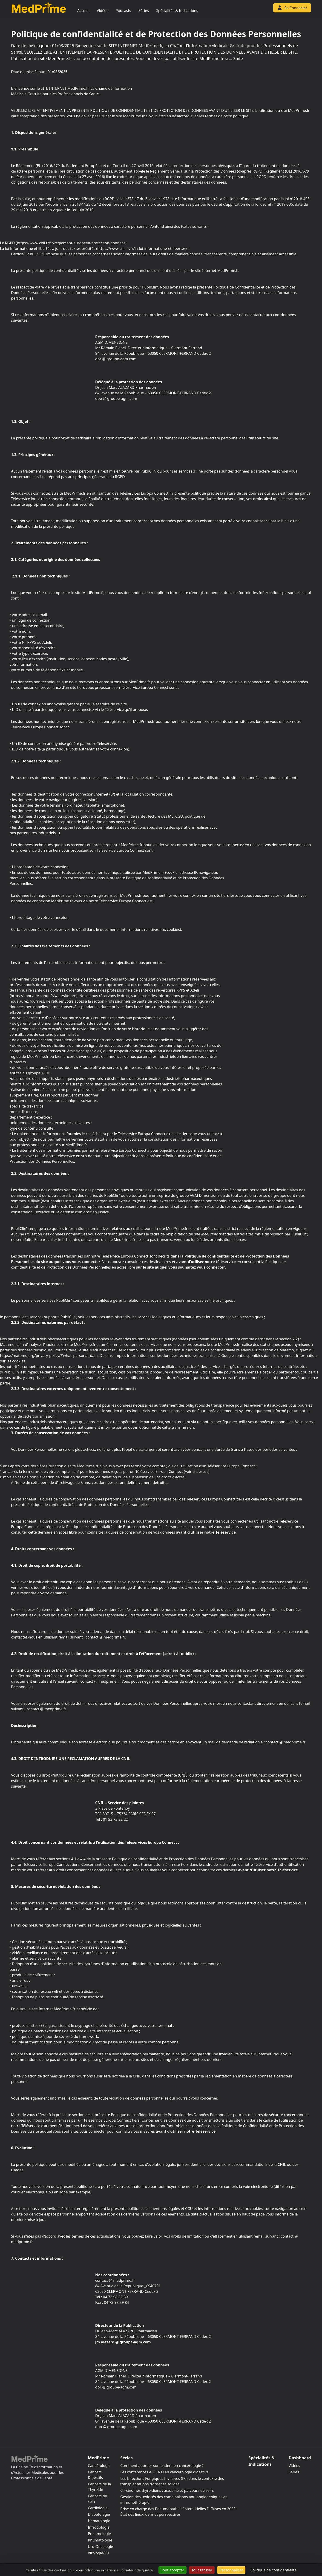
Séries (143, 10)
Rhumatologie (100, 2540)
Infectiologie (98, 2527)
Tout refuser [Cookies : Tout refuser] (201, 2570)
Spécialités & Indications (177, 10)
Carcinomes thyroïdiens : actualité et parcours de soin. (167, 2490)
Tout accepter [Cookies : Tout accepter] (172, 2570)
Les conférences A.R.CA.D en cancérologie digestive (164, 2472)
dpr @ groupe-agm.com (115, 358)
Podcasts (123, 10)
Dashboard (300, 2458)
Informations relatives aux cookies (150, 929)
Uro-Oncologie (100, 2546)
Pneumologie (99, 2533)
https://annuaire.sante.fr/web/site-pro (43, 995)
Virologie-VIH (99, 2553)
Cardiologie (98, 2507)
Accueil (83, 10)
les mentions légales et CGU (169, 2208)
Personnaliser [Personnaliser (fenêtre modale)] (231, 2570)
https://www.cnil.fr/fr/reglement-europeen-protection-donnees (71, 242)
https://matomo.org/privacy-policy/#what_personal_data (49, 1355)
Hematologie (99, 2520)
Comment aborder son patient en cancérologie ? (162, 2465)
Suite (238, 58)
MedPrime (98, 2458)
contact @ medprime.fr (105, 1637)
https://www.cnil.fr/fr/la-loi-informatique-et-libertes (141, 248)
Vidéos (102, 10)
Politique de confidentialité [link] (273, 2570)
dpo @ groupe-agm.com (116, 398)
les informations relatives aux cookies (230, 2208)
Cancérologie (99, 2465)
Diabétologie (99, 2514)
